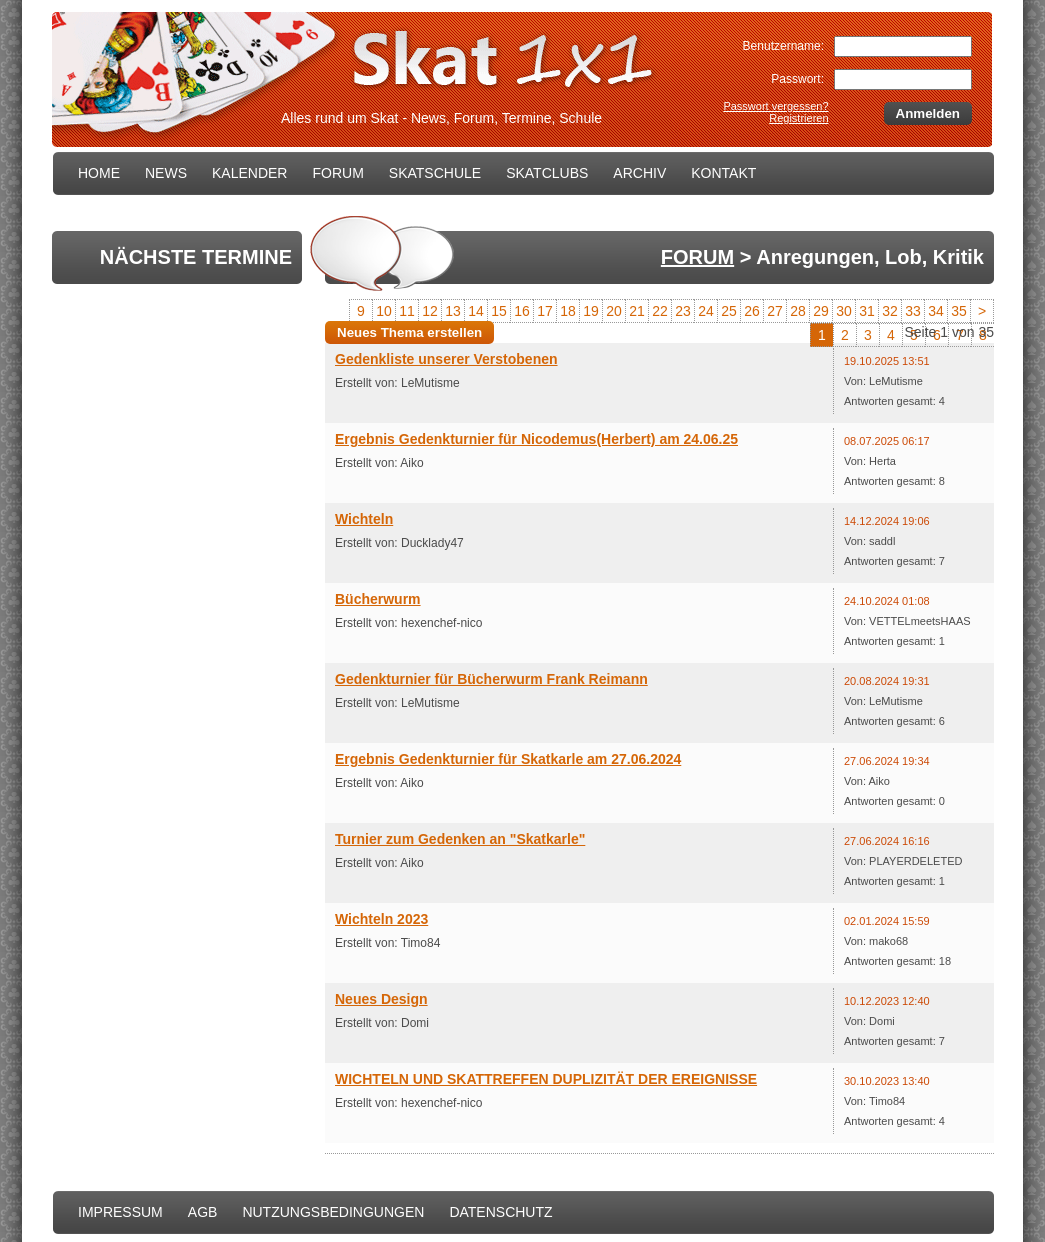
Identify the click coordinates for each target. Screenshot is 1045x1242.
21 (637, 311)
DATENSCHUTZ (500, 1212)
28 (798, 311)
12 (430, 311)
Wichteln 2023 (381, 919)
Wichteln (364, 519)
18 (568, 311)
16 (522, 311)
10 (384, 311)
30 (844, 311)
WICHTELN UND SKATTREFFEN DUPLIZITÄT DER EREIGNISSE (546, 1079)
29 (821, 311)
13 (453, 311)
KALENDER (249, 173)
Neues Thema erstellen (409, 332)
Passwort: (797, 79)
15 (499, 311)
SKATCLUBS (547, 173)
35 (959, 311)
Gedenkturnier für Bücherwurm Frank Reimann (491, 679)
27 (775, 311)
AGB (203, 1212)
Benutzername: (783, 46)
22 (660, 311)
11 (407, 311)
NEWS (166, 173)
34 (936, 311)
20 (614, 311)
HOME (99, 173)
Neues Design (381, 999)
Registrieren (798, 118)
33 (913, 311)
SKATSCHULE (435, 173)
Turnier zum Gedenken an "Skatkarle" (460, 839)
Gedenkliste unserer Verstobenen (446, 359)
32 (890, 311)
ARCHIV (639, 173)
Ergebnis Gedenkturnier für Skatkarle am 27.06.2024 (508, 759)
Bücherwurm (378, 599)
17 (545, 311)
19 (591, 311)
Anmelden (928, 113)
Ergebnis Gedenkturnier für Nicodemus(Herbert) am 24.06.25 (536, 439)
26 (752, 311)
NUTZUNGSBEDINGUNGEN (333, 1212)
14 (476, 311)
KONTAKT (723, 173)
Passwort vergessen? (775, 106)
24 (706, 311)
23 (683, 311)
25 (729, 311)
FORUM (337, 173)
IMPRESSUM (120, 1212)
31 (867, 311)
